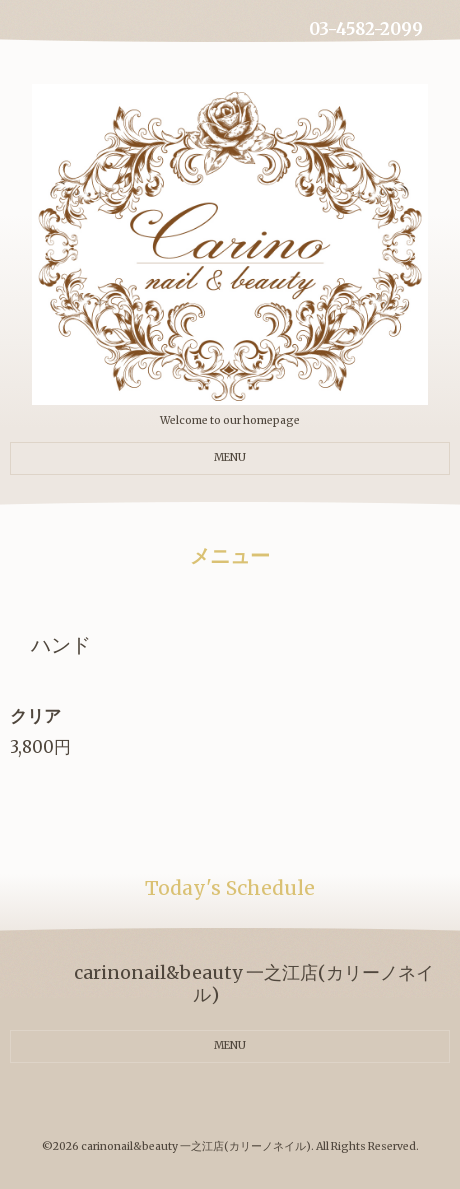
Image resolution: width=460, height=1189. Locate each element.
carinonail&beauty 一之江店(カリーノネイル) (196, 1146)
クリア (35, 716)
